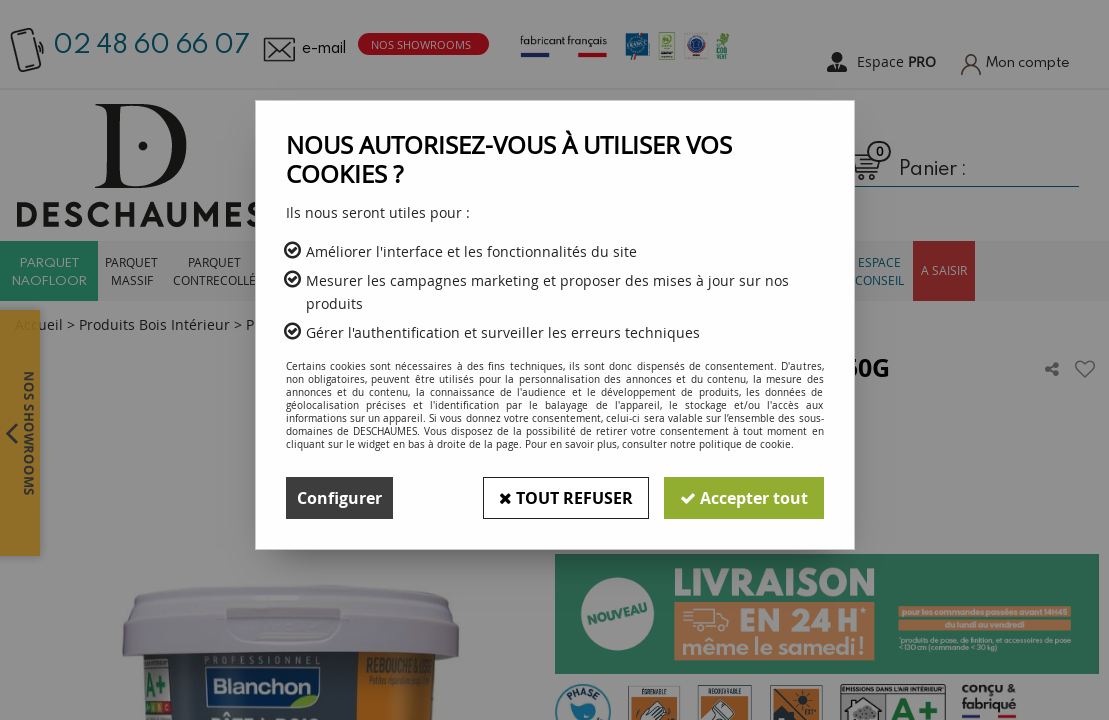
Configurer (339, 498)
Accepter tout (744, 498)
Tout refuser (566, 498)
